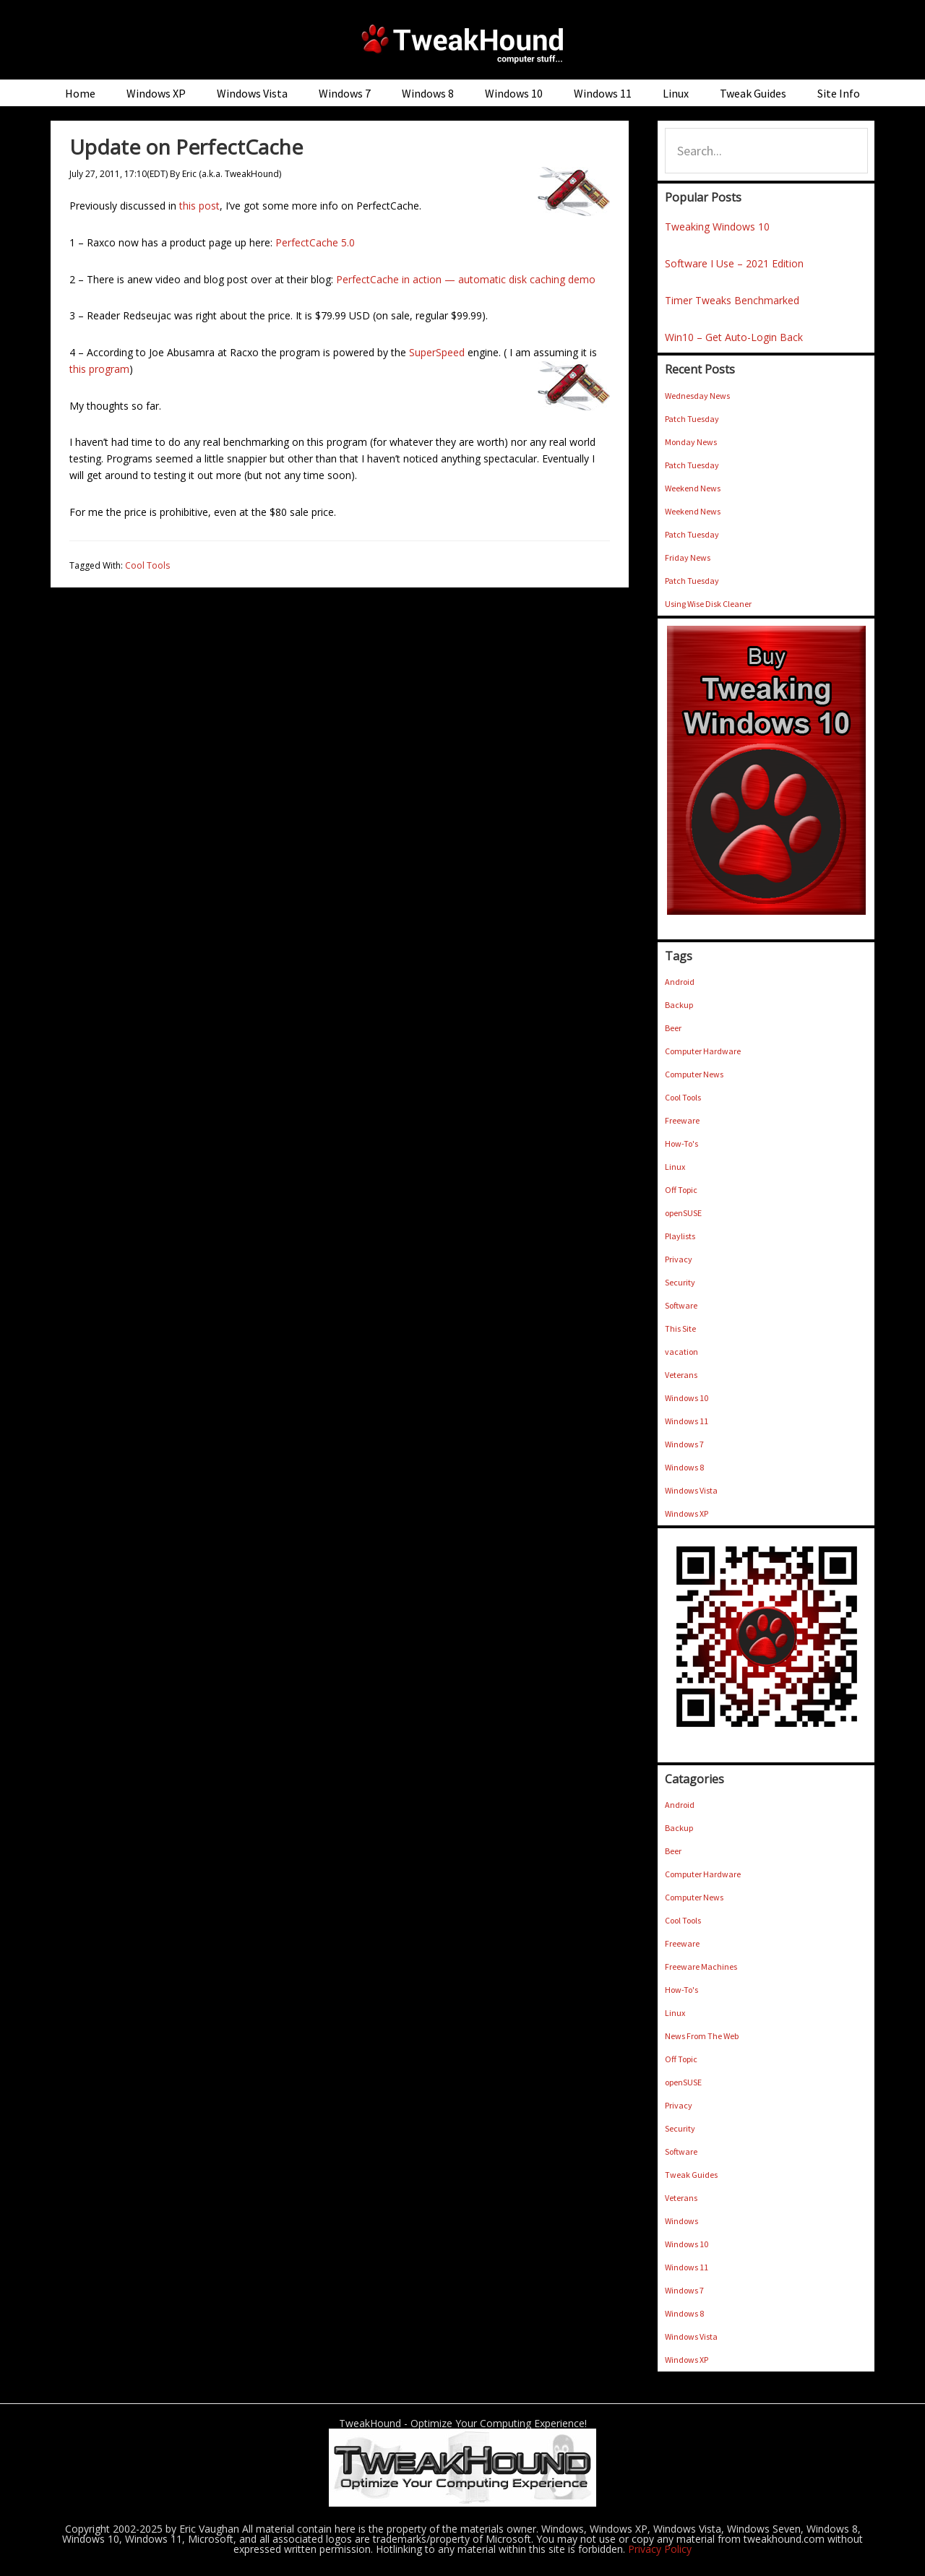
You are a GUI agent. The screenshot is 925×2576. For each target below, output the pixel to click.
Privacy (678, 1259)
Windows (681, 2220)
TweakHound (462, 43)
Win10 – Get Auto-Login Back (734, 337)
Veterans (681, 1374)
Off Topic (681, 1189)
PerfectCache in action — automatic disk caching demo (465, 279)
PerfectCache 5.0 (315, 242)
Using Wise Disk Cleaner (708, 603)
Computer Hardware (703, 1051)
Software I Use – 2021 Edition (734, 263)
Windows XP (686, 1513)
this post (199, 205)
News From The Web (702, 2035)
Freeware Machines (701, 1966)
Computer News (694, 1074)
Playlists (680, 1236)
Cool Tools (147, 565)
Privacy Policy (660, 2549)
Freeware (682, 1120)
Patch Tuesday (692, 418)
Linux (675, 1166)
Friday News (687, 557)
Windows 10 (686, 1397)
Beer (673, 1027)
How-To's (681, 1143)
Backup (679, 1004)
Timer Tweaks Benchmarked (732, 300)
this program (99, 369)
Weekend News (692, 488)
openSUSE (683, 1212)
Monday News (691, 441)
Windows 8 (684, 1467)
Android (679, 981)
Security (680, 1282)
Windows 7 (684, 1444)
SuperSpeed (437, 352)
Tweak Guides (691, 2174)
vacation (681, 1351)
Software (681, 1305)
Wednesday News (697, 395)
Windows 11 (686, 1421)
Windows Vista (691, 1490)
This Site (680, 1328)
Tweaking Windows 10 (717, 226)
